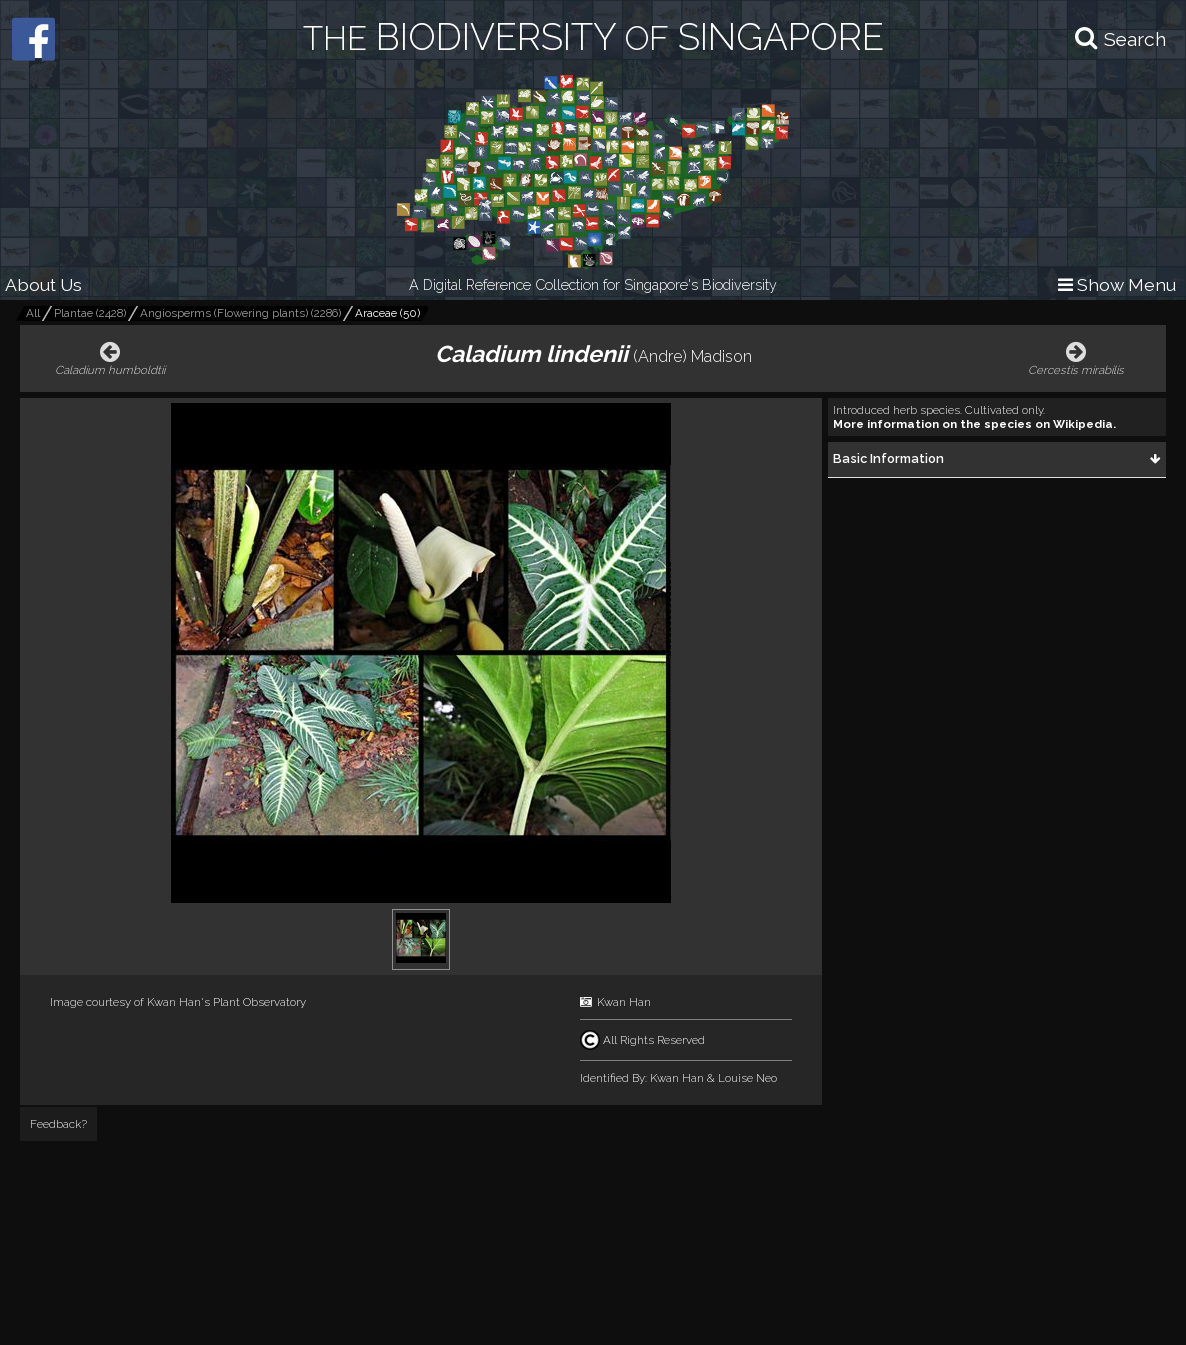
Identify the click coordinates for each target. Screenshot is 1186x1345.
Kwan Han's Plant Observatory (226, 1002)
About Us (43, 284)
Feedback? (58, 1124)
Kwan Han (624, 1002)
